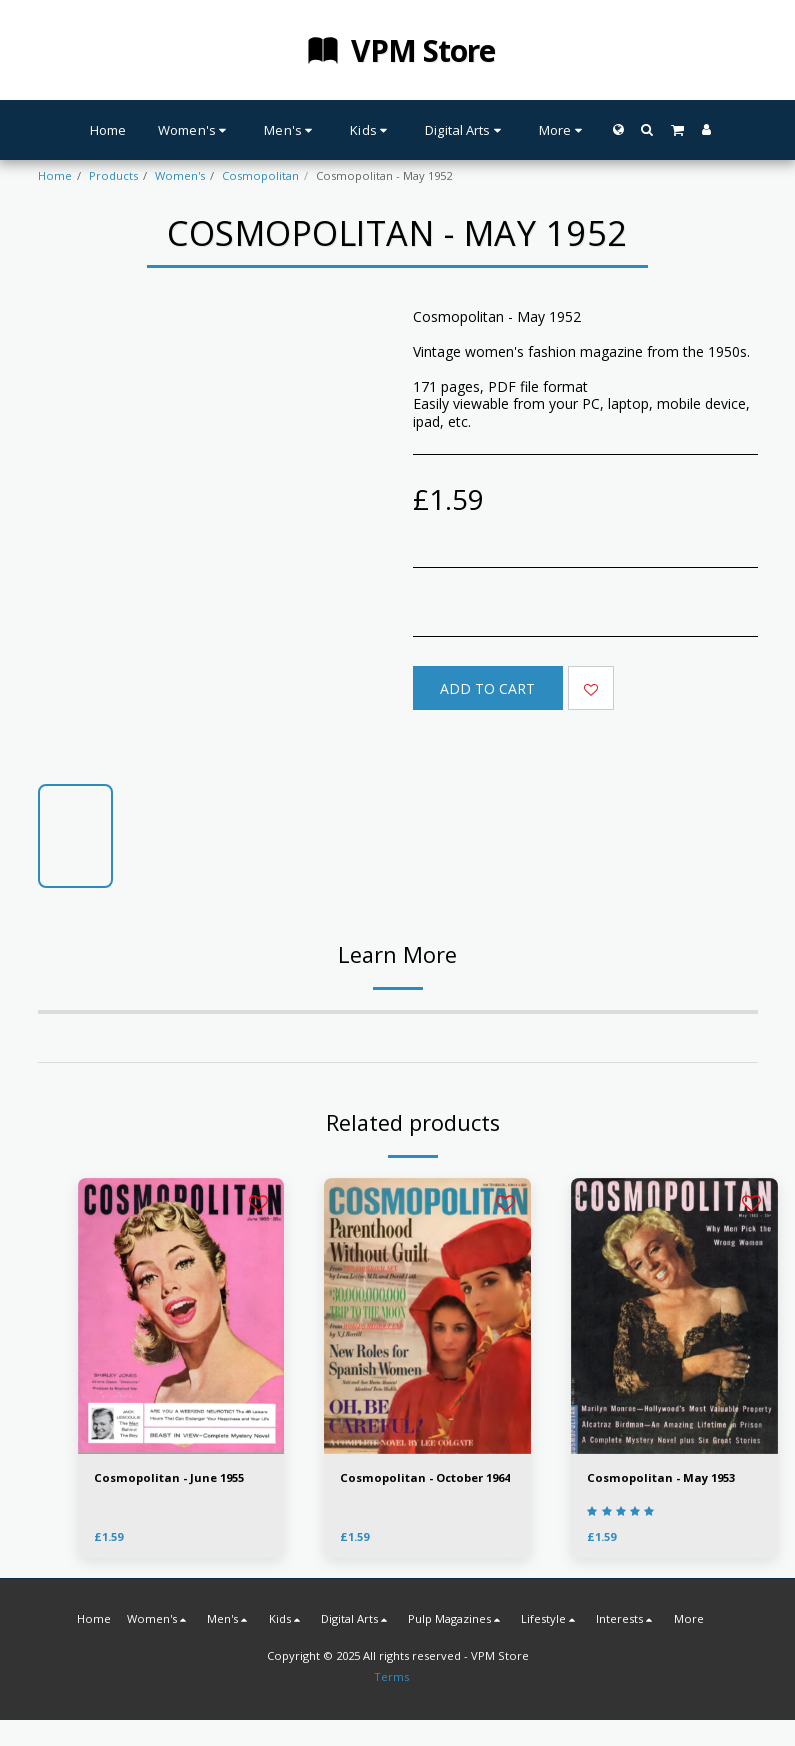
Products (113, 175)
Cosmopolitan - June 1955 (169, 1477)
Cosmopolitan (260, 175)
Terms (391, 1676)
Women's (180, 175)
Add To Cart (487, 688)
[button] (647, 129)
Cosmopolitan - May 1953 (661, 1477)
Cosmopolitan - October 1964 (425, 1477)
